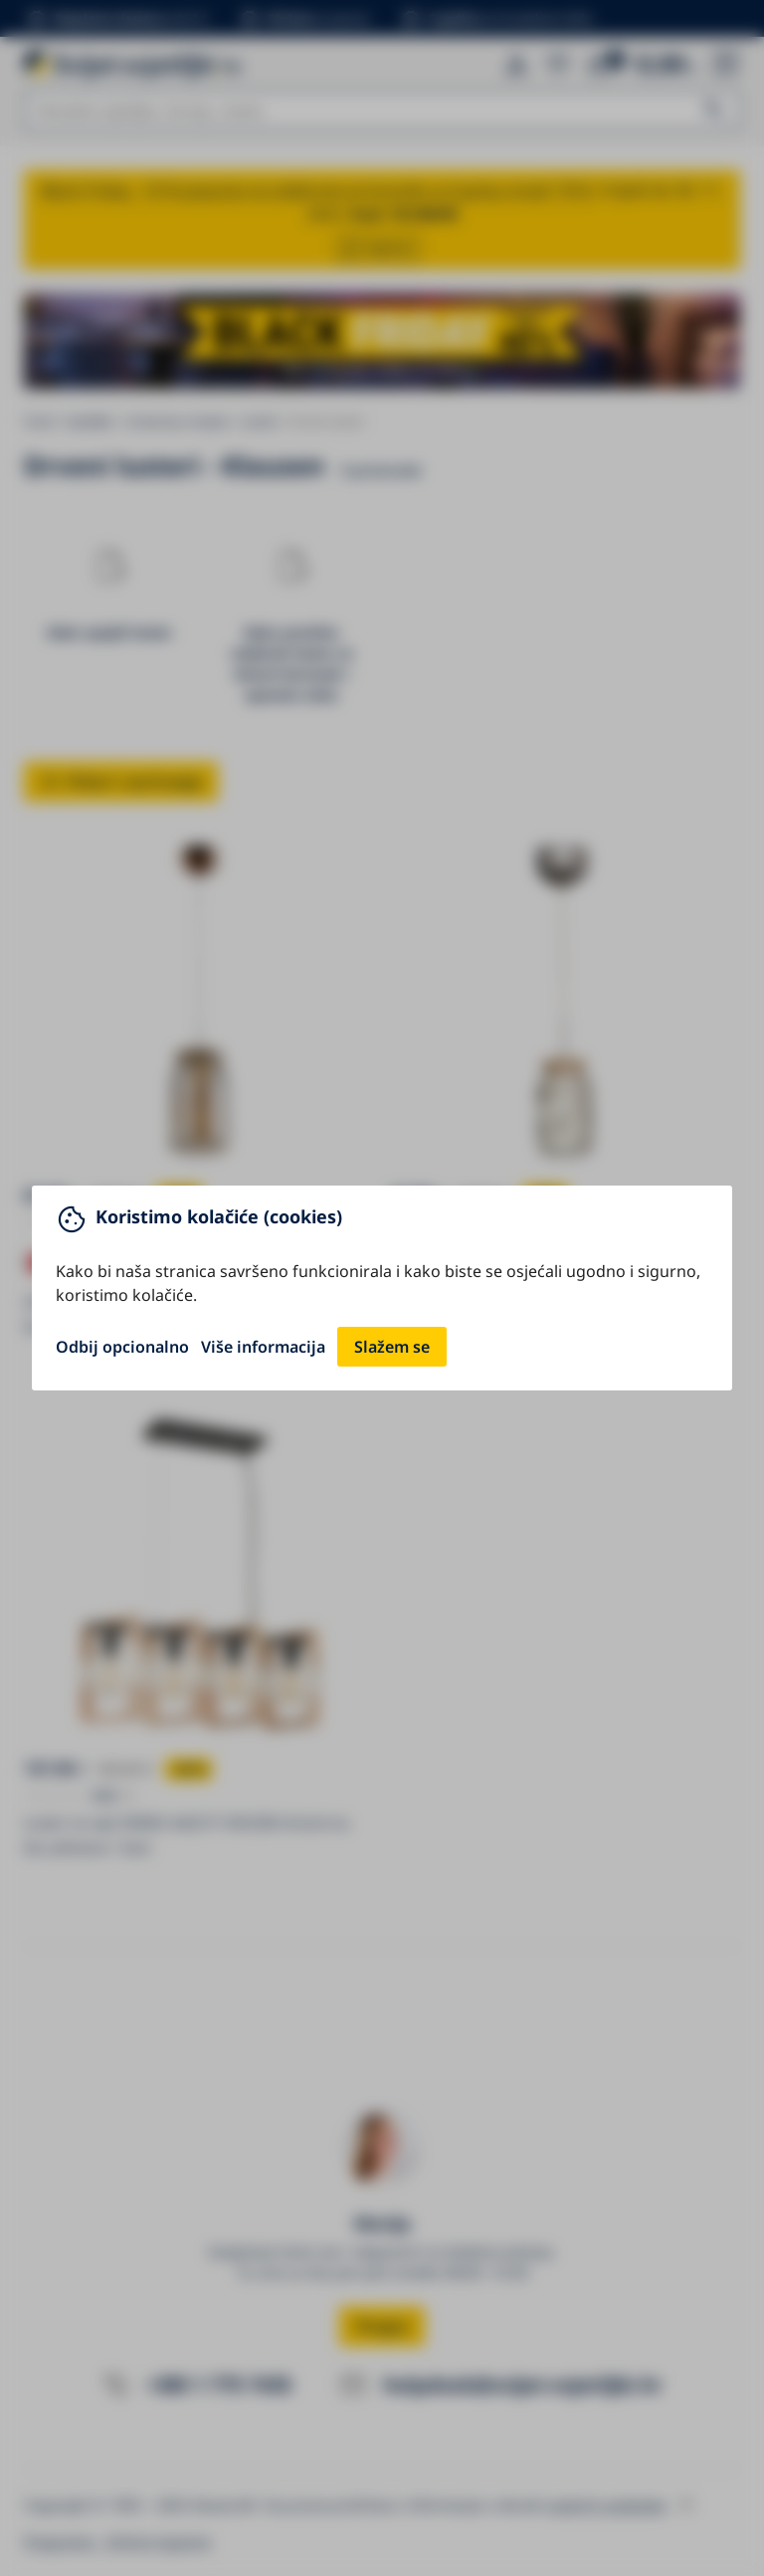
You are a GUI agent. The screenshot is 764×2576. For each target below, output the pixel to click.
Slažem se (392, 1347)
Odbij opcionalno (122, 1347)
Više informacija (263, 1347)
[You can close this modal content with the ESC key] (382, 1288)
